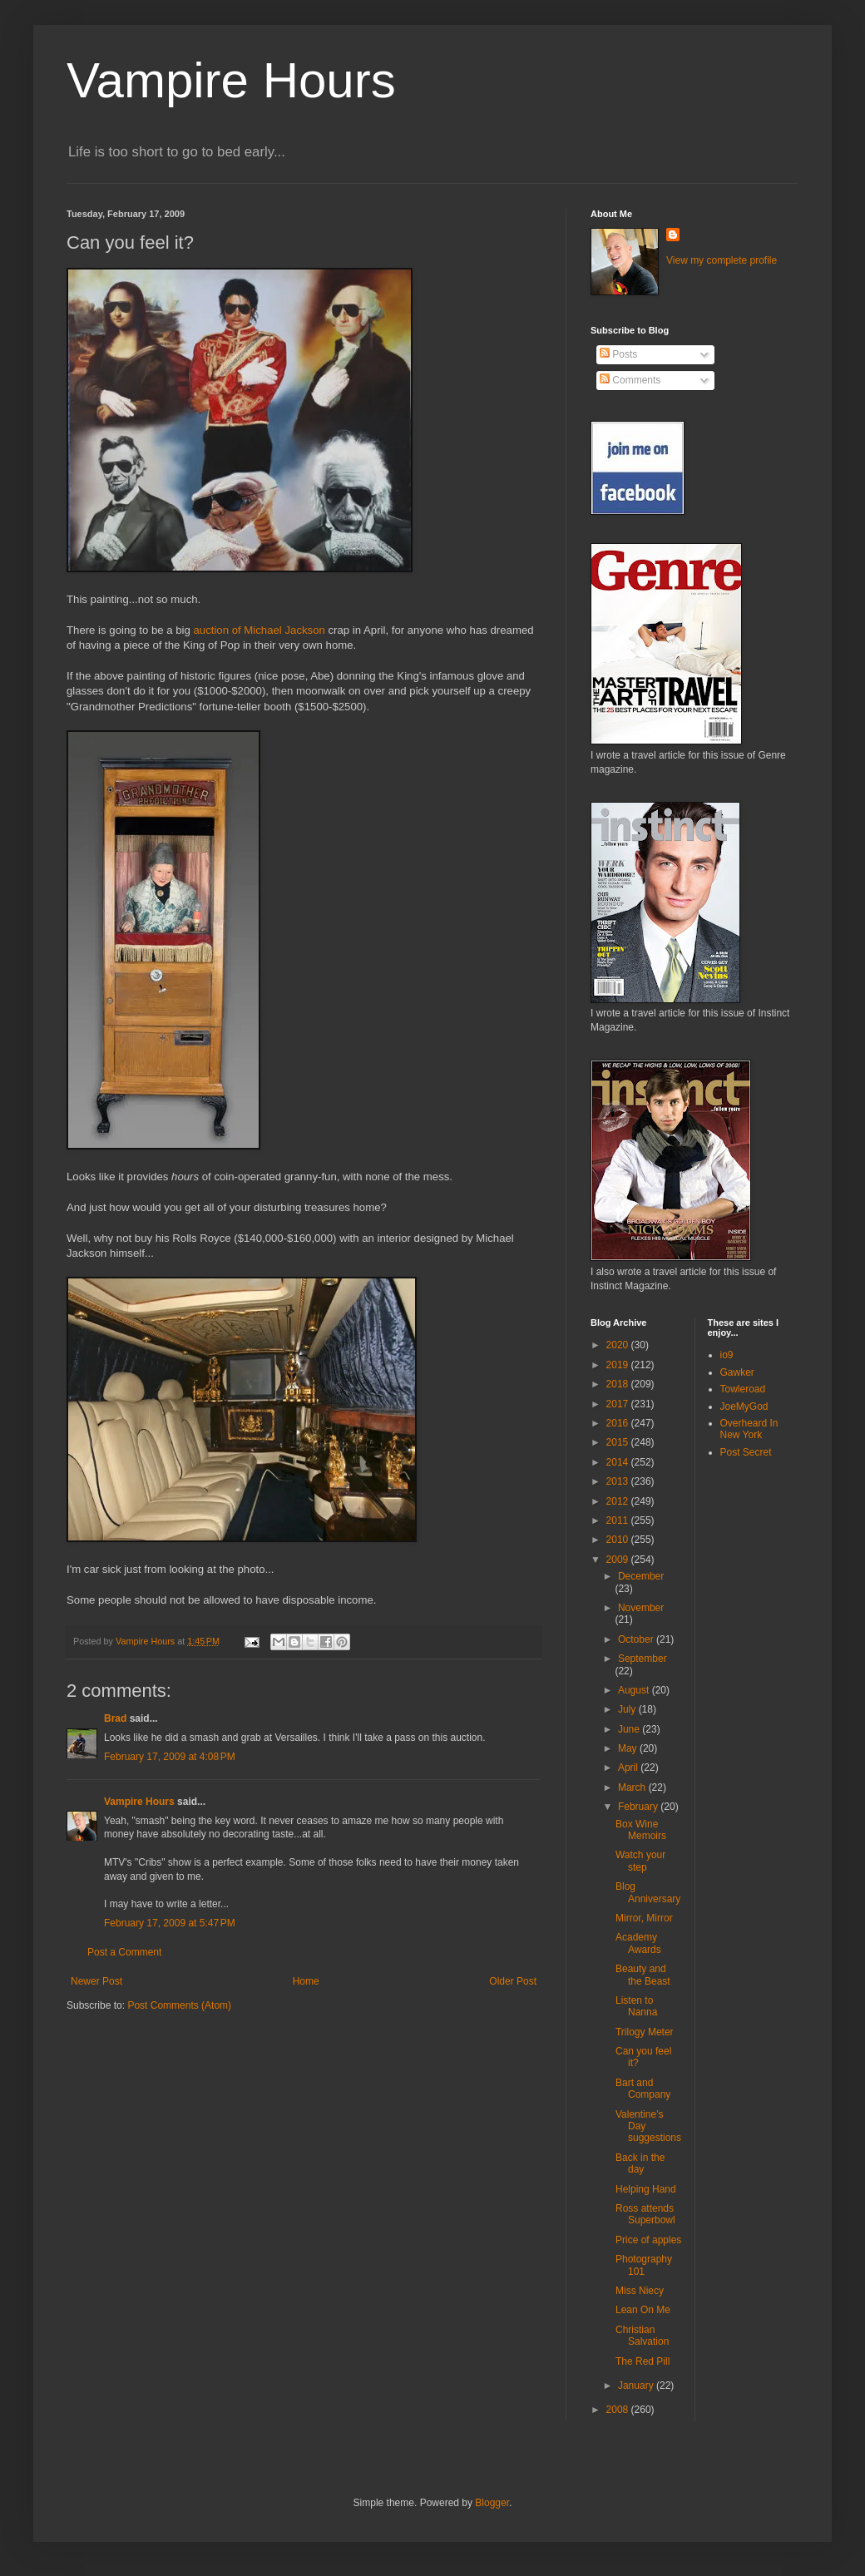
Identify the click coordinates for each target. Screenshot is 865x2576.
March (633, 1787)
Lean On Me (642, 2310)
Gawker (737, 1372)
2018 (618, 1384)
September (642, 1658)
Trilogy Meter (644, 2032)
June (630, 1729)
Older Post (512, 1981)
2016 (618, 1423)
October (637, 1639)
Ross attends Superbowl (645, 2214)
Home (306, 1981)
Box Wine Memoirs (640, 1830)
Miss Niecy (639, 2291)
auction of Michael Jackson (259, 630)
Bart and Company (642, 2088)
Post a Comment (124, 1952)
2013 (618, 1481)
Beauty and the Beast (642, 1974)
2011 (618, 1520)
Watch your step (640, 1860)
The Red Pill (642, 2361)
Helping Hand (645, 2189)
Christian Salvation (642, 2335)
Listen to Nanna (636, 2006)
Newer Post (96, 1981)
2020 (618, 1345)
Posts (618, 354)
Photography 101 (643, 2265)
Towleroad (743, 1389)
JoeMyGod (744, 1406)
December (641, 1576)
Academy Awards (638, 1943)
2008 (618, 2409)
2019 (618, 1365)
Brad (115, 1718)
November (641, 1608)
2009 (618, 1559)
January (637, 2385)
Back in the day (640, 2163)
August (635, 1690)
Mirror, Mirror (644, 1918)
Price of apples (648, 2240)
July (628, 1709)
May (629, 1748)
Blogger (492, 2503)
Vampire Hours (231, 80)
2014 (618, 1462)
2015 (618, 1442)
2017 (618, 1404)
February (639, 1806)
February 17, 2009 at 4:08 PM (169, 1757)
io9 (727, 1355)
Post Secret (746, 1452)
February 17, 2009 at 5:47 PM (169, 1923)
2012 (618, 1501)
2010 (618, 1539)
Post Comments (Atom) (179, 2005)
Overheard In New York (749, 1429)
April (629, 1767)
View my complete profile (721, 260)
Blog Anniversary (647, 1892)
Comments (630, 380)
